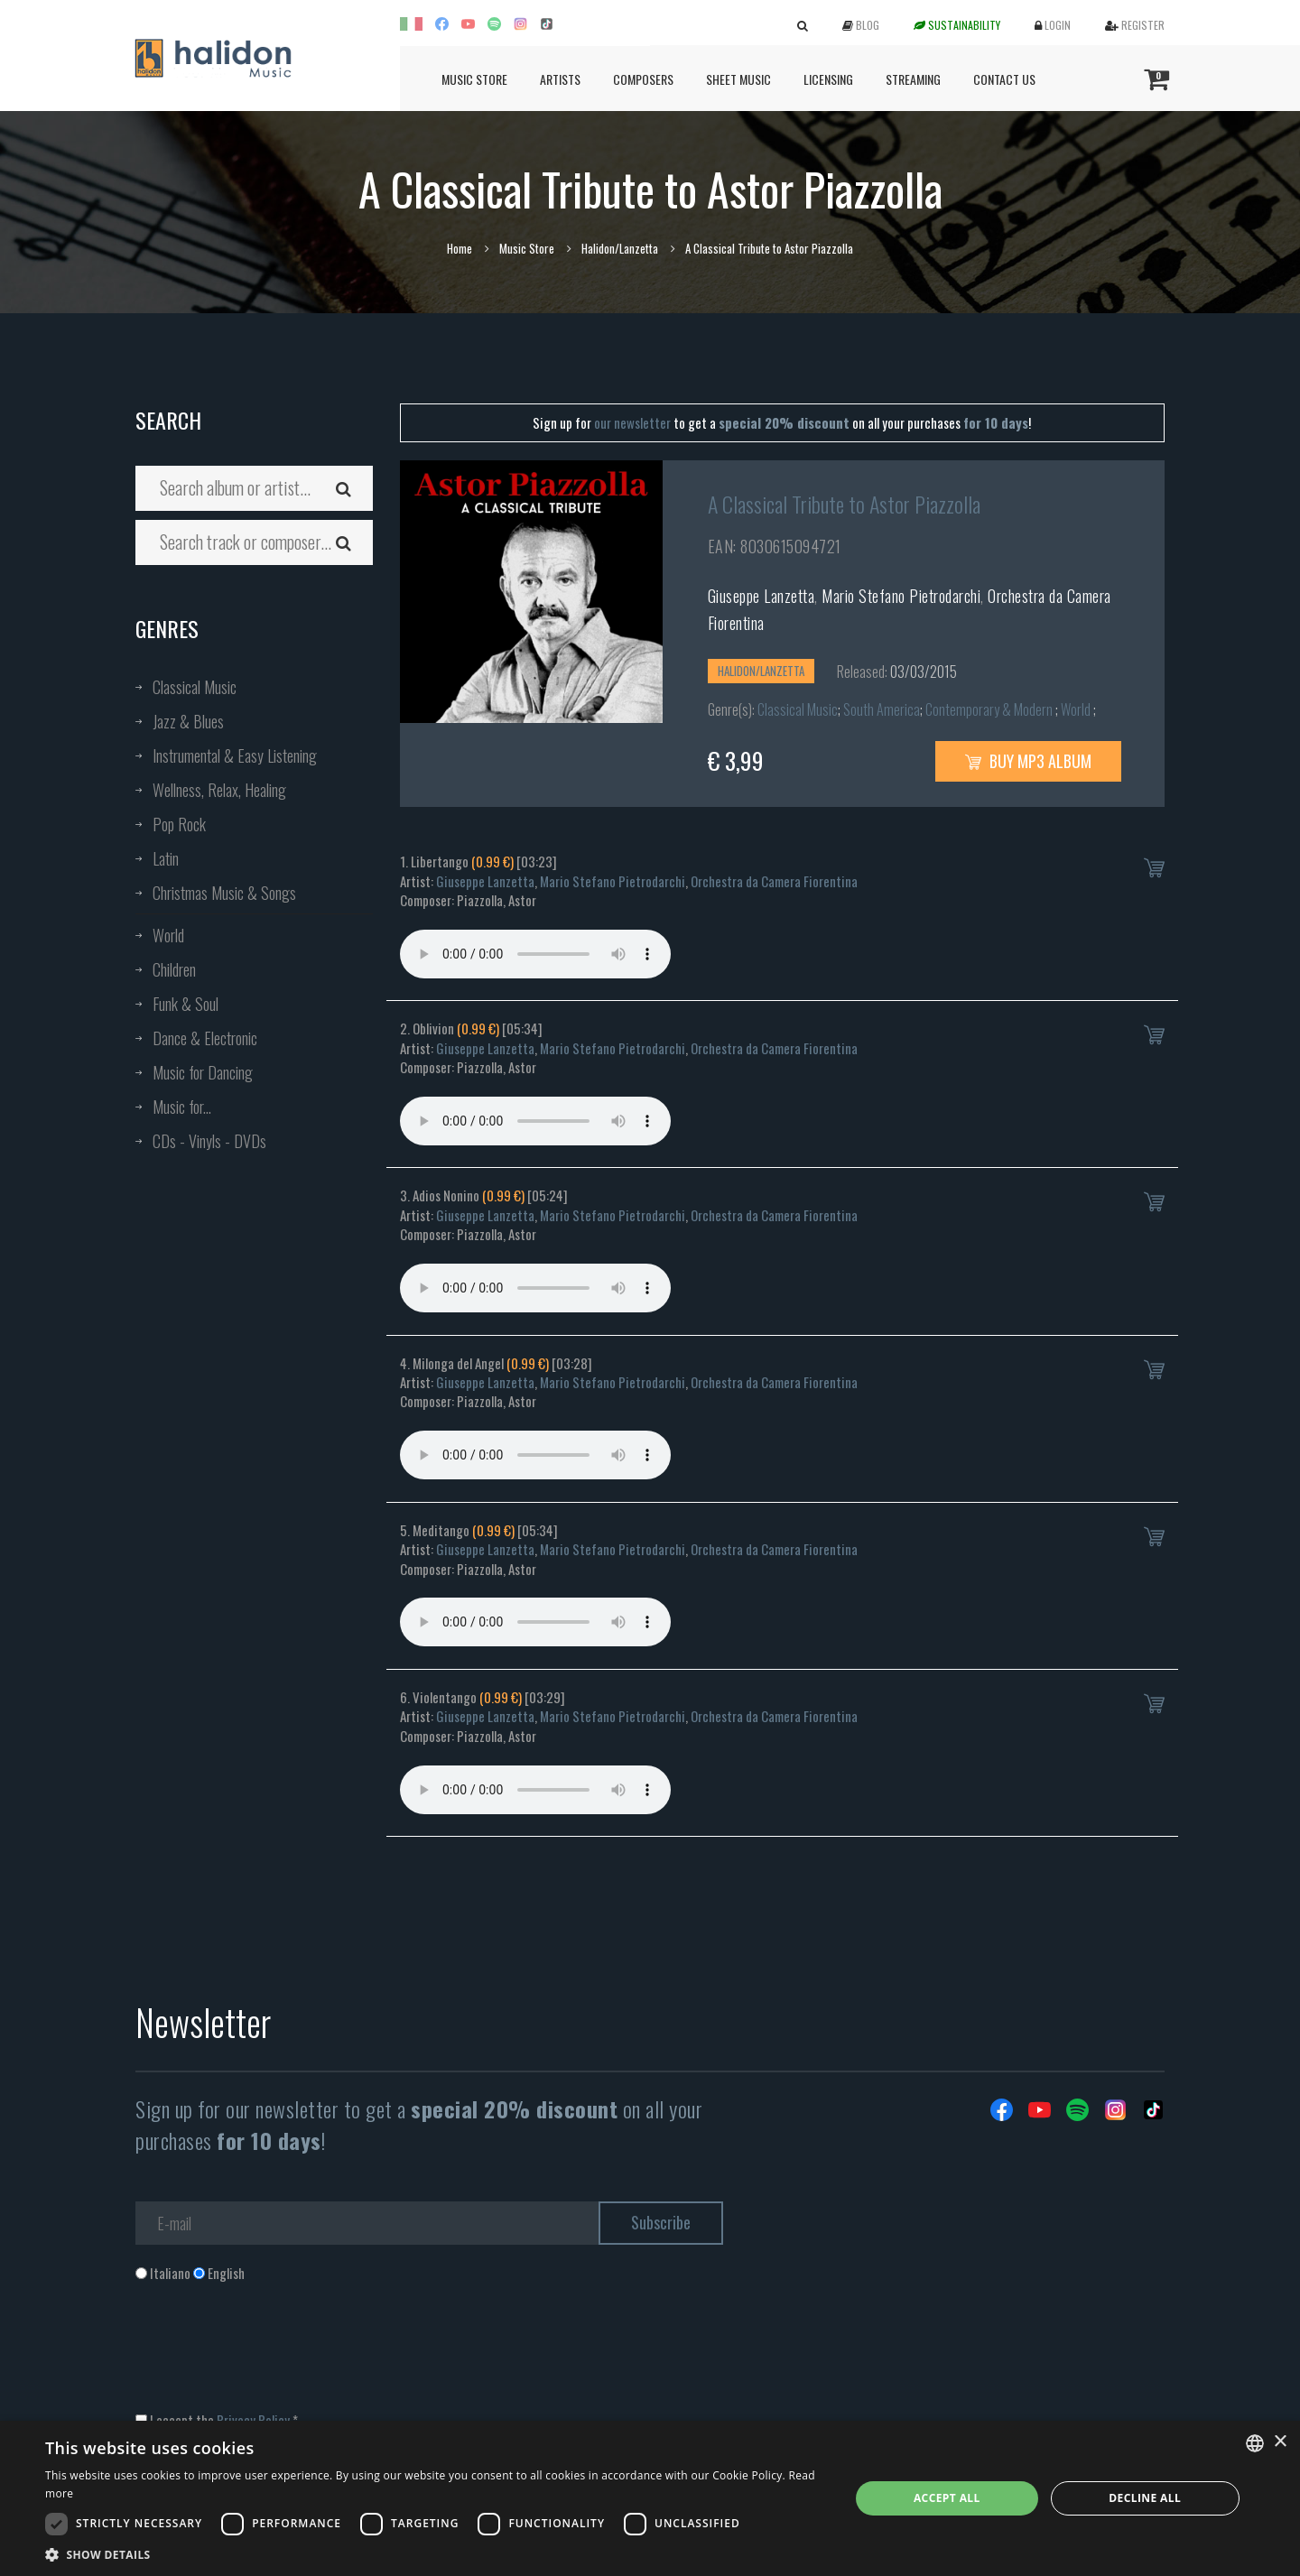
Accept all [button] (947, 2498)
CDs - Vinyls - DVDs (209, 1141)
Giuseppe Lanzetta (761, 595)
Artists (560, 78)
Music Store (474, 78)
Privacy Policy (253, 2420)
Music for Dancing (203, 1072)
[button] (435, 2553)
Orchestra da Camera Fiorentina (774, 881)
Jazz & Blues (188, 721)
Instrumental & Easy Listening (235, 755)
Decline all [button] (1145, 2498)
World (168, 935)
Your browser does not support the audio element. (535, 954)
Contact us (1004, 78)
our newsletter (632, 422)
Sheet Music (738, 78)
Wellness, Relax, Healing (219, 790)
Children (174, 969)
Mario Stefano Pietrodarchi (901, 595)
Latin (166, 858)
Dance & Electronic (205, 1038)
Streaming (913, 78)
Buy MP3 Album (1028, 761)
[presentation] (272, 2356)
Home (459, 248)
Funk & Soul (185, 1003)
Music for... (182, 1106)
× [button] (1279, 2442)
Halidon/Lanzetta (619, 248)
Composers (643, 78)
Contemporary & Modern (990, 709)
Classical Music (195, 687)
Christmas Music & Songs (224, 892)
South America (881, 709)
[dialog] (650, 2498)
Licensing (828, 78)
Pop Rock (179, 824)
